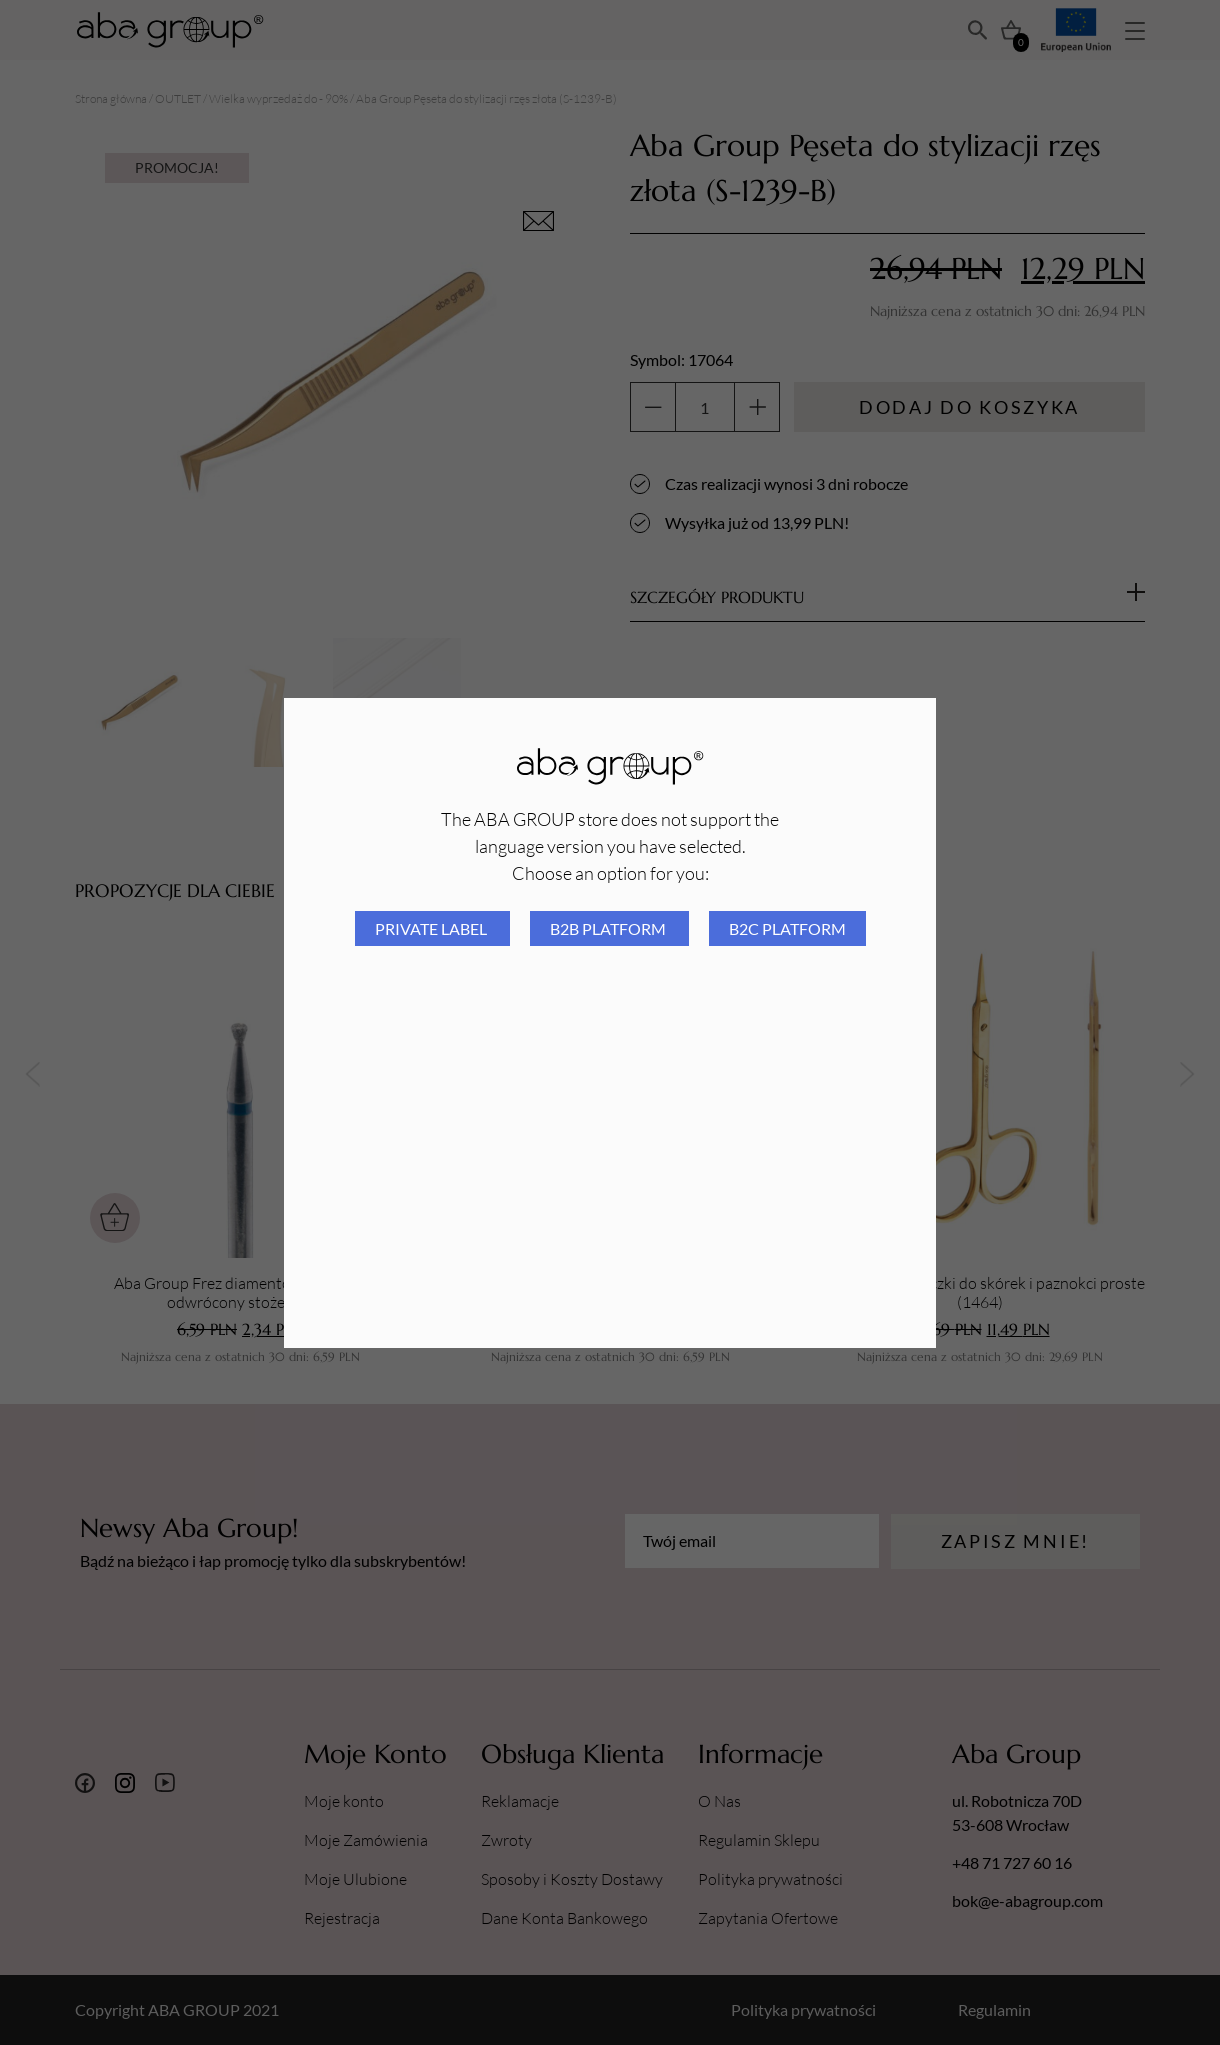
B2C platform (787, 928)
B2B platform (609, 928)
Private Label (432, 928)
